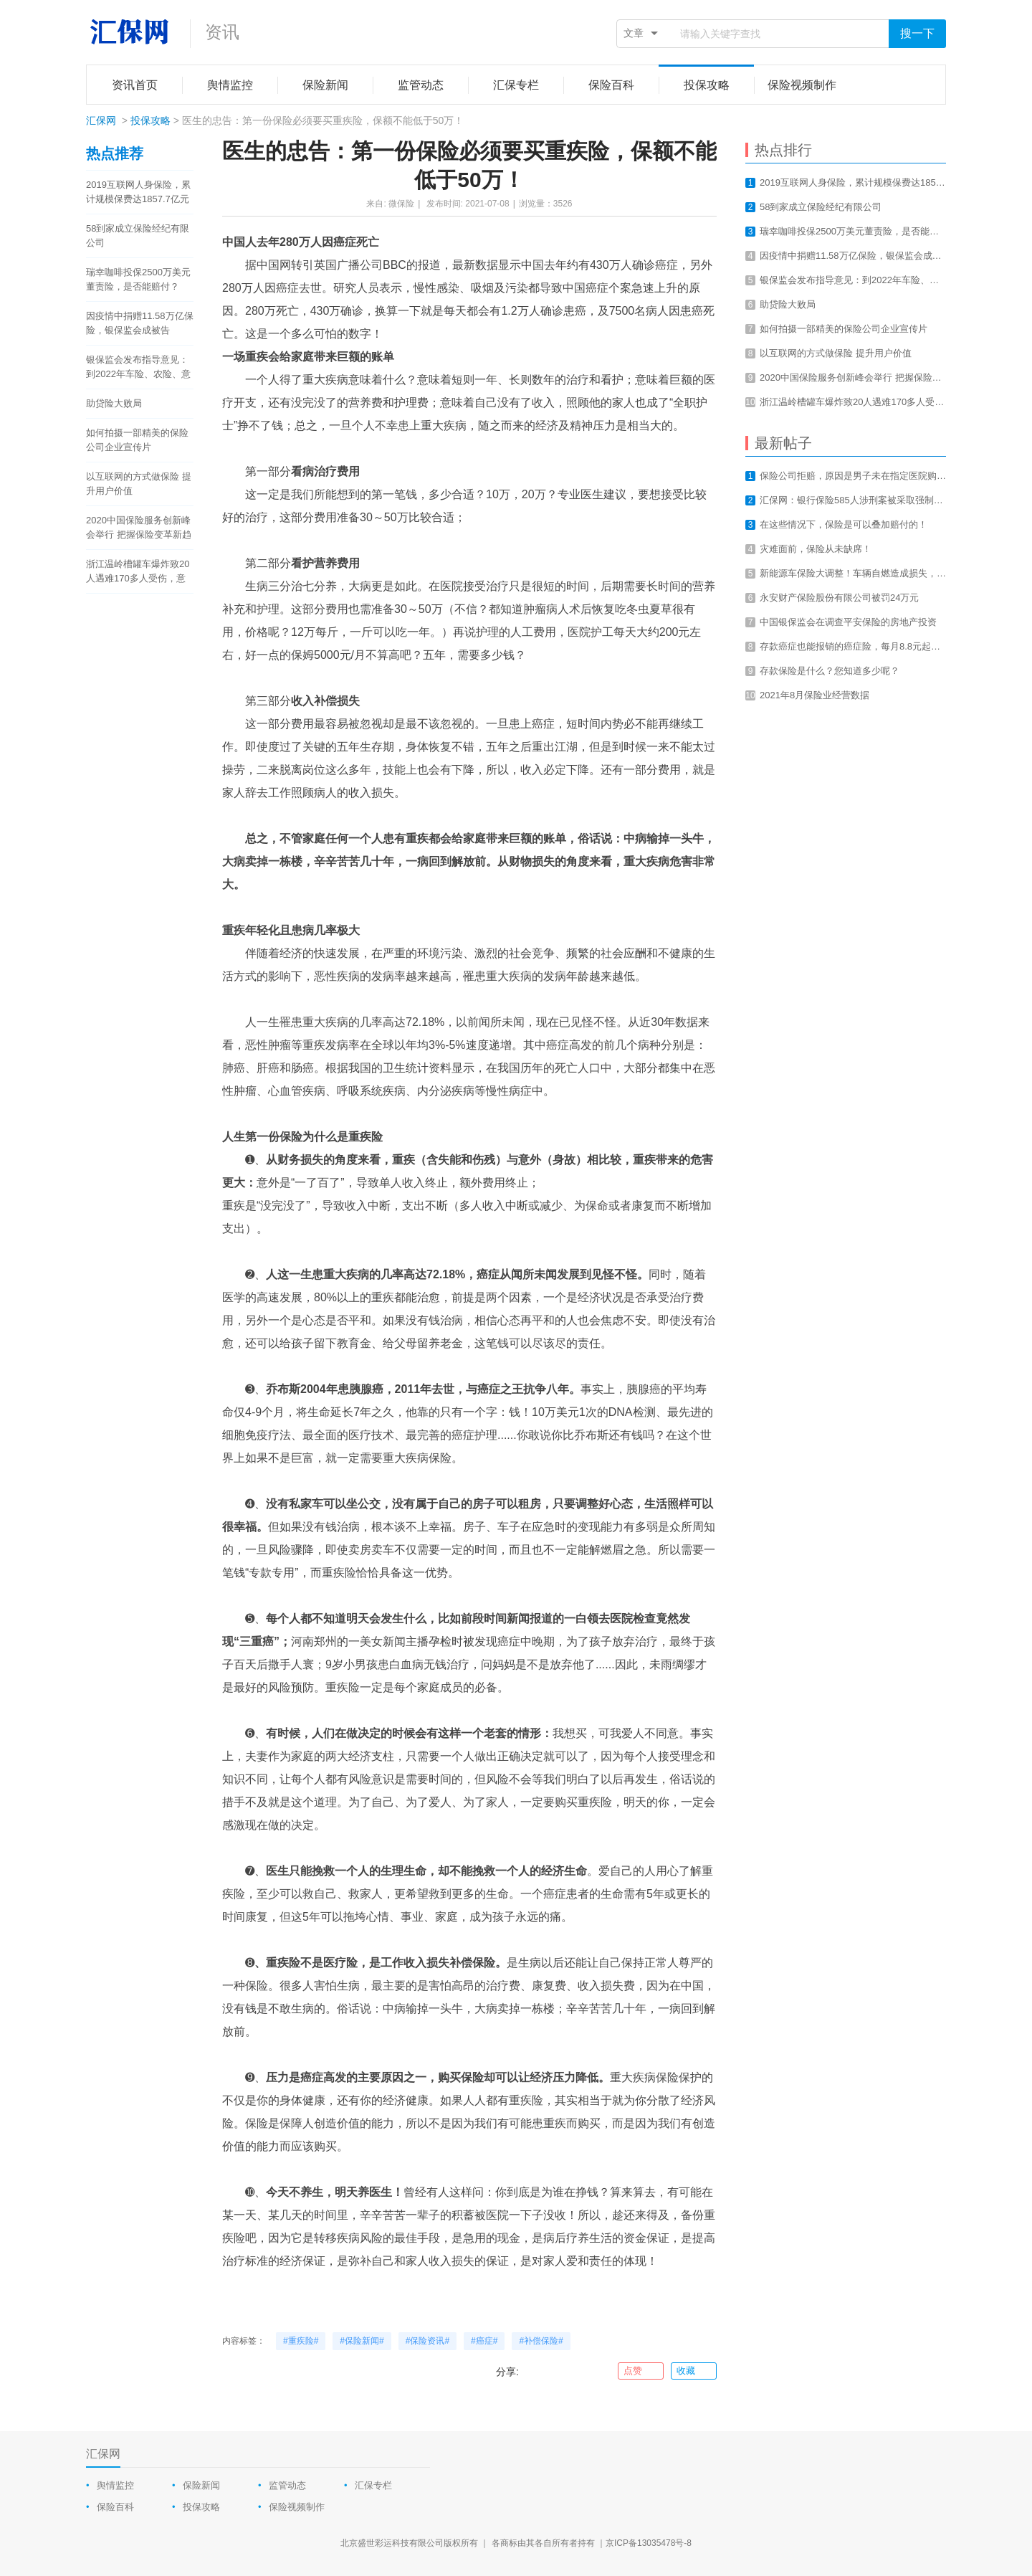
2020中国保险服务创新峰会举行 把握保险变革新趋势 (138, 528)
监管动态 (287, 2485)
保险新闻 (201, 2485)
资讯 (222, 32)
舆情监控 (115, 2485)
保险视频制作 (297, 2506)
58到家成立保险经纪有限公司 (137, 235)
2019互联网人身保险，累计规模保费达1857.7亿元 (138, 191)
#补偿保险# (541, 2341)
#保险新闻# (361, 2341)
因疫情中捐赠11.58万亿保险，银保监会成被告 (140, 323)
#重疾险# (300, 2341)
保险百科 (115, 2506)
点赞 (640, 2371)
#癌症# (484, 2341)
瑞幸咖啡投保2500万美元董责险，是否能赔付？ (138, 279)
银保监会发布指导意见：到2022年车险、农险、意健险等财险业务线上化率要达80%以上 (138, 367)
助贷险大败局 (114, 403)
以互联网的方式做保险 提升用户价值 (138, 483)
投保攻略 (150, 120)
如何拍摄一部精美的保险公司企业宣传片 (137, 439)
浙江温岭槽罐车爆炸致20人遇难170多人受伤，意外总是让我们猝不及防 (137, 572)
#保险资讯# (427, 2341)
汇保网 (101, 120)
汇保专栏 (373, 2485)
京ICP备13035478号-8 (649, 2543)
